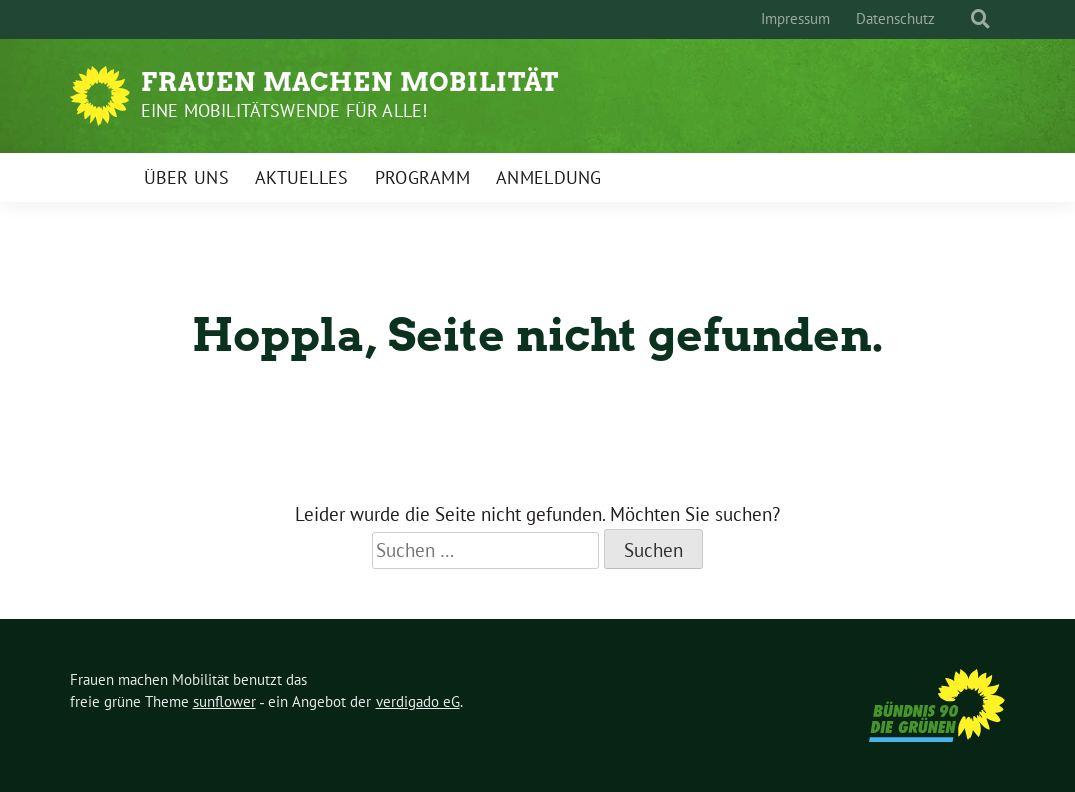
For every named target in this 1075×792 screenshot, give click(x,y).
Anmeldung (549, 177)
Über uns (186, 177)
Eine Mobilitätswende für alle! (284, 110)
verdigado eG (418, 701)
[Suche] (962, 19)
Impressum (795, 18)
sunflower (224, 701)
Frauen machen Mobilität (350, 82)
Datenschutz (895, 18)
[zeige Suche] (980, 19)
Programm (422, 177)
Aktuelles (302, 177)
